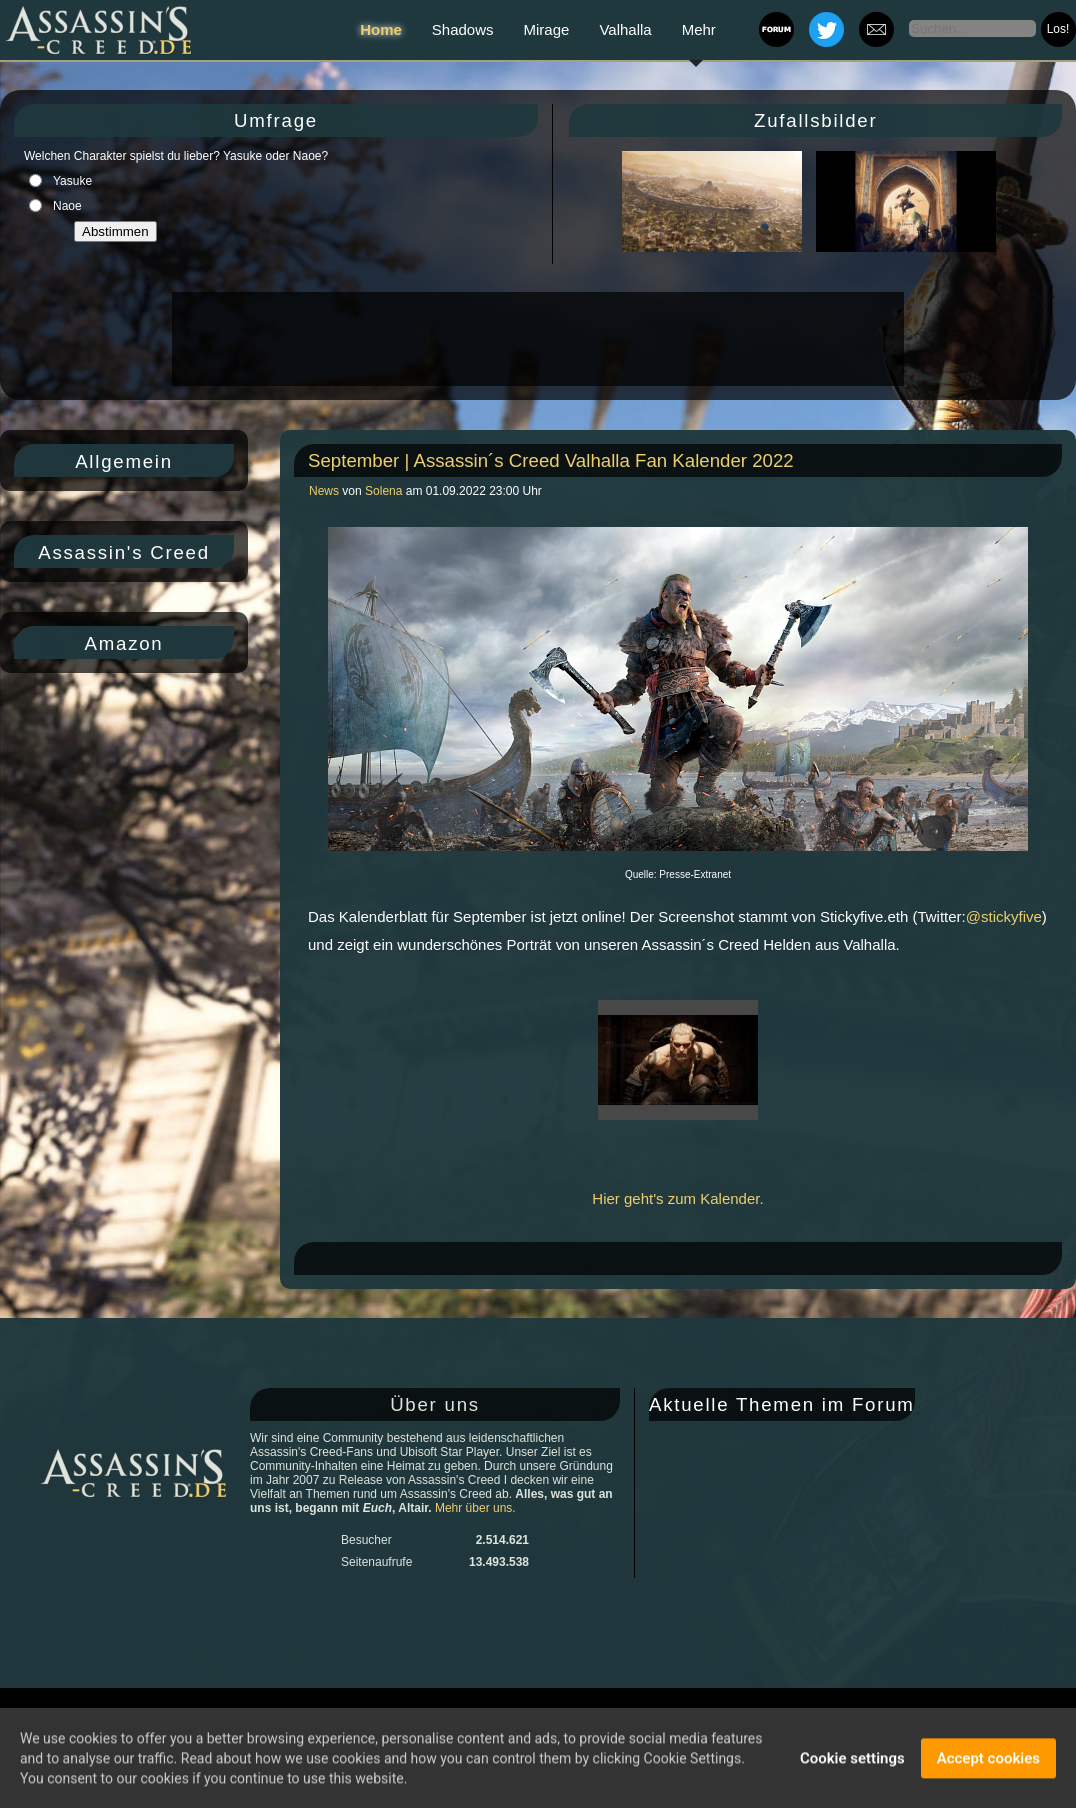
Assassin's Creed (124, 552)
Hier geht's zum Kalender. (677, 1198)
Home (381, 29)
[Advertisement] (536, 339)
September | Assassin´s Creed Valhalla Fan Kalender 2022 (551, 460)
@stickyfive (1004, 916)
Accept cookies (988, 1760)
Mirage (547, 29)
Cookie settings (852, 1760)
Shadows (463, 29)
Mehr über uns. (475, 1508)
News (325, 491)
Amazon (124, 643)
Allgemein (124, 461)
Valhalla (625, 29)
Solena (383, 491)
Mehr (699, 29)
